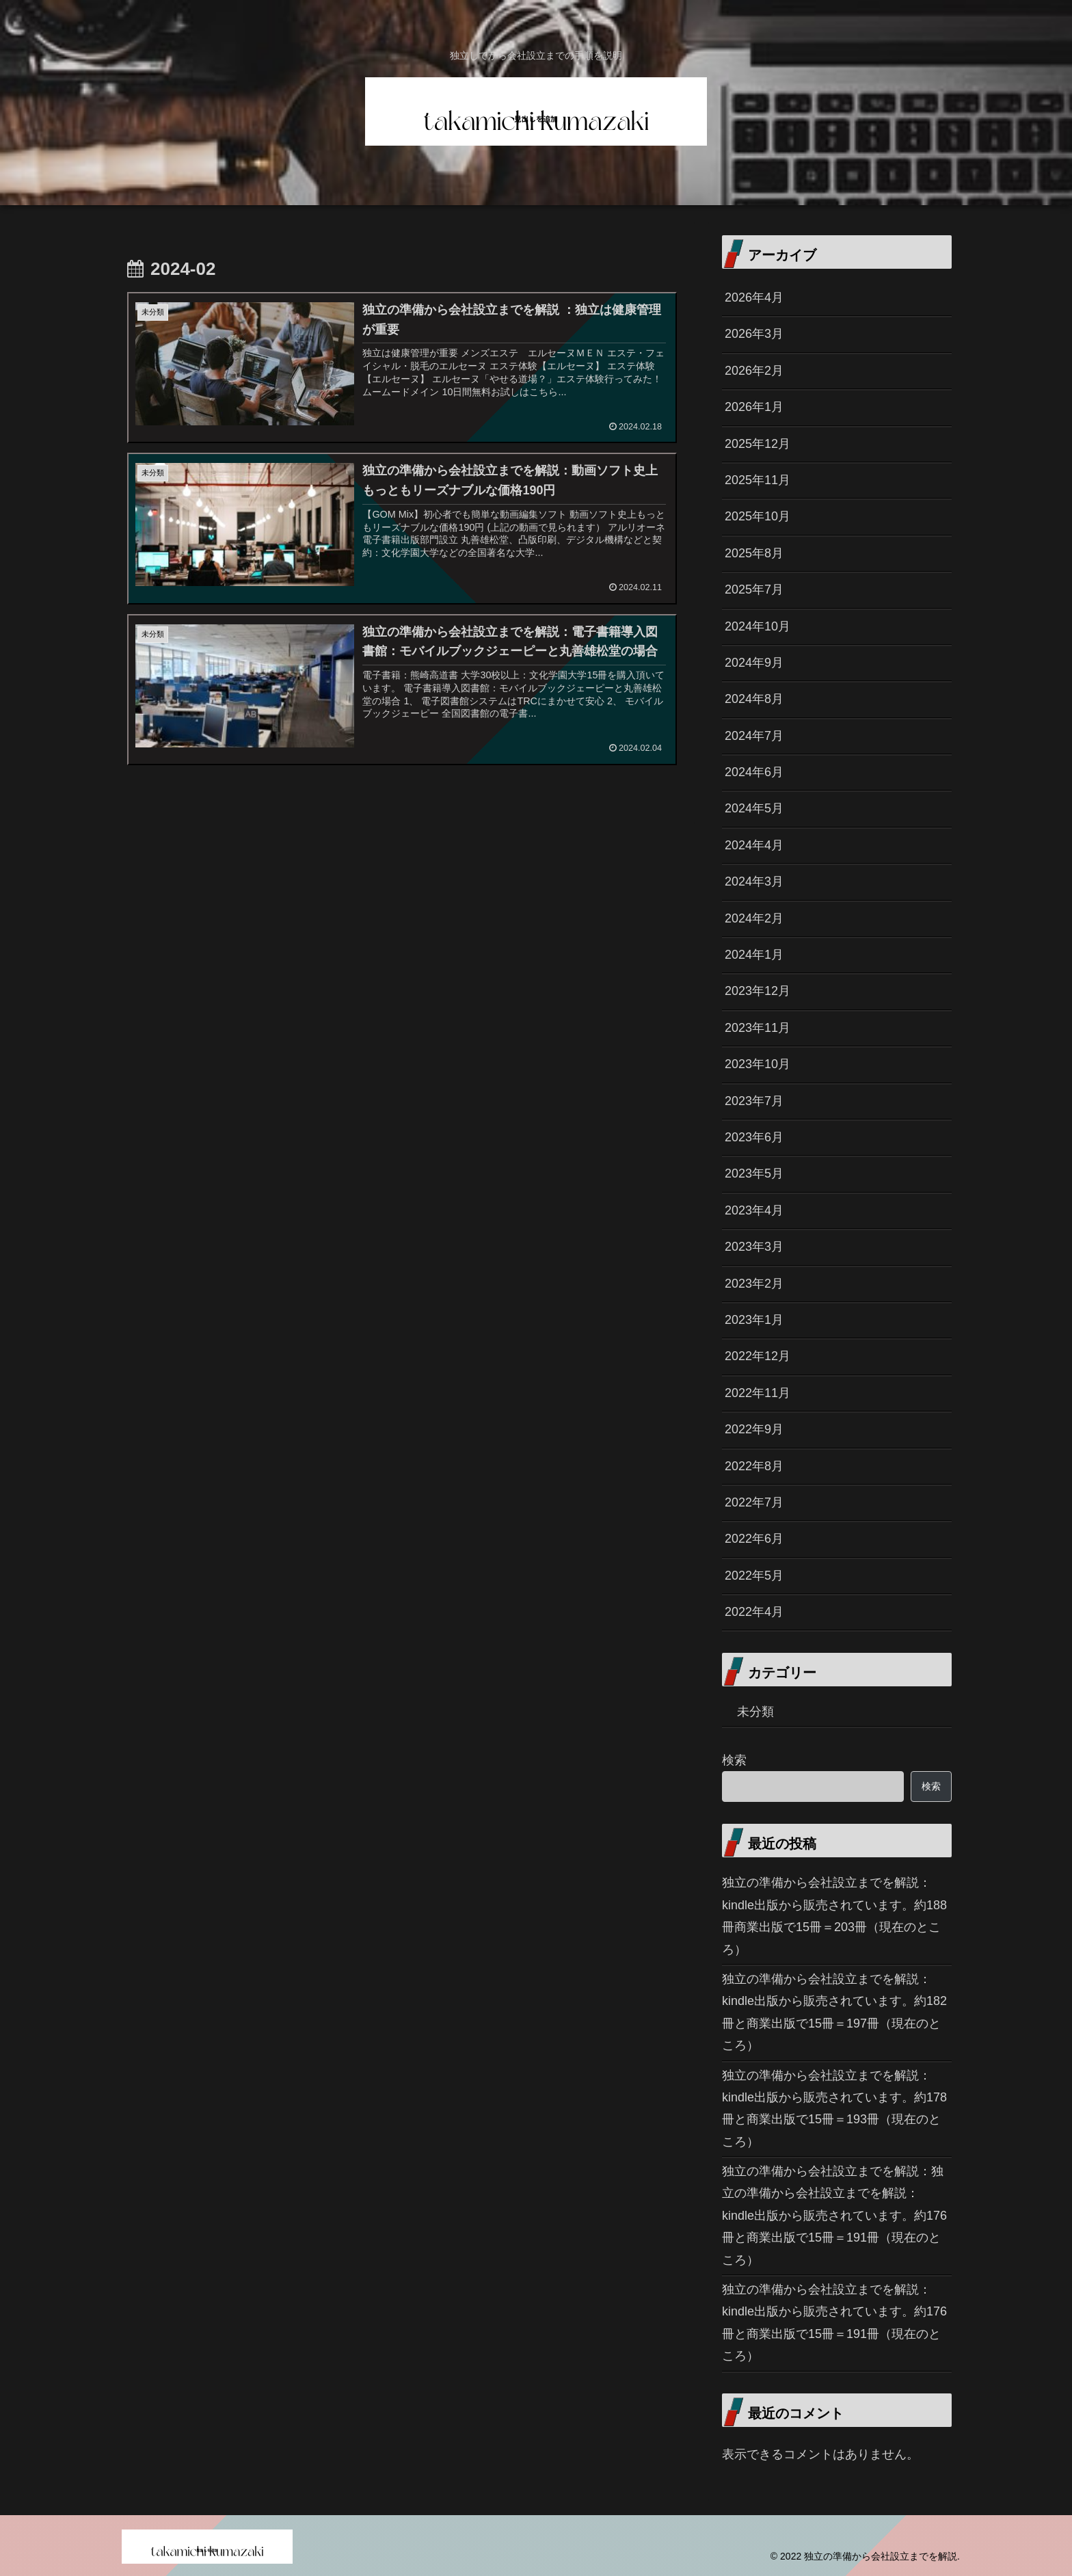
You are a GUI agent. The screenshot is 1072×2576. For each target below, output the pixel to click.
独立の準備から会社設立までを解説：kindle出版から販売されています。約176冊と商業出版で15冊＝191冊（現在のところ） (834, 2323)
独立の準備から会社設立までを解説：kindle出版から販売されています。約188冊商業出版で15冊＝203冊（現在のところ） (834, 1916)
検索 (734, 1760)
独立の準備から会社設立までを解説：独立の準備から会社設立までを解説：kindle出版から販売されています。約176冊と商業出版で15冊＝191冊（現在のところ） (834, 2215)
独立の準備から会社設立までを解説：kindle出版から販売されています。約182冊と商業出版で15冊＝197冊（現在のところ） (834, 2012)
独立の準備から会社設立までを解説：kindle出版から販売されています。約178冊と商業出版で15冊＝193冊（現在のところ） (834, 2109)
